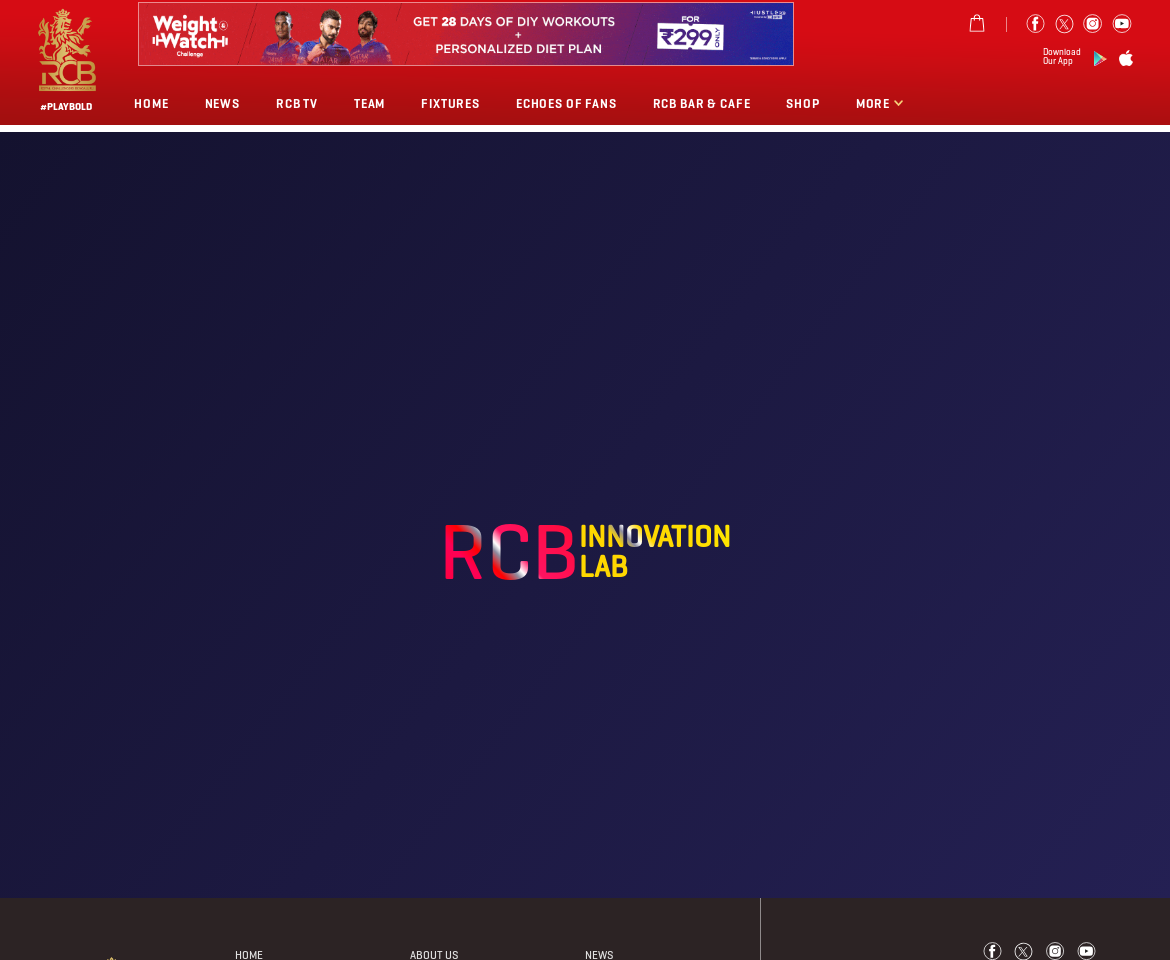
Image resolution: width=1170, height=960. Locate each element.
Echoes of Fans (566, 104)
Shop (802, 104)
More (874, 104)
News (222, 104)
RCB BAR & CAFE (702, 104)
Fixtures (450, 104)
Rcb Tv (297, 104)
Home (151, 104)
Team (369, 104)
